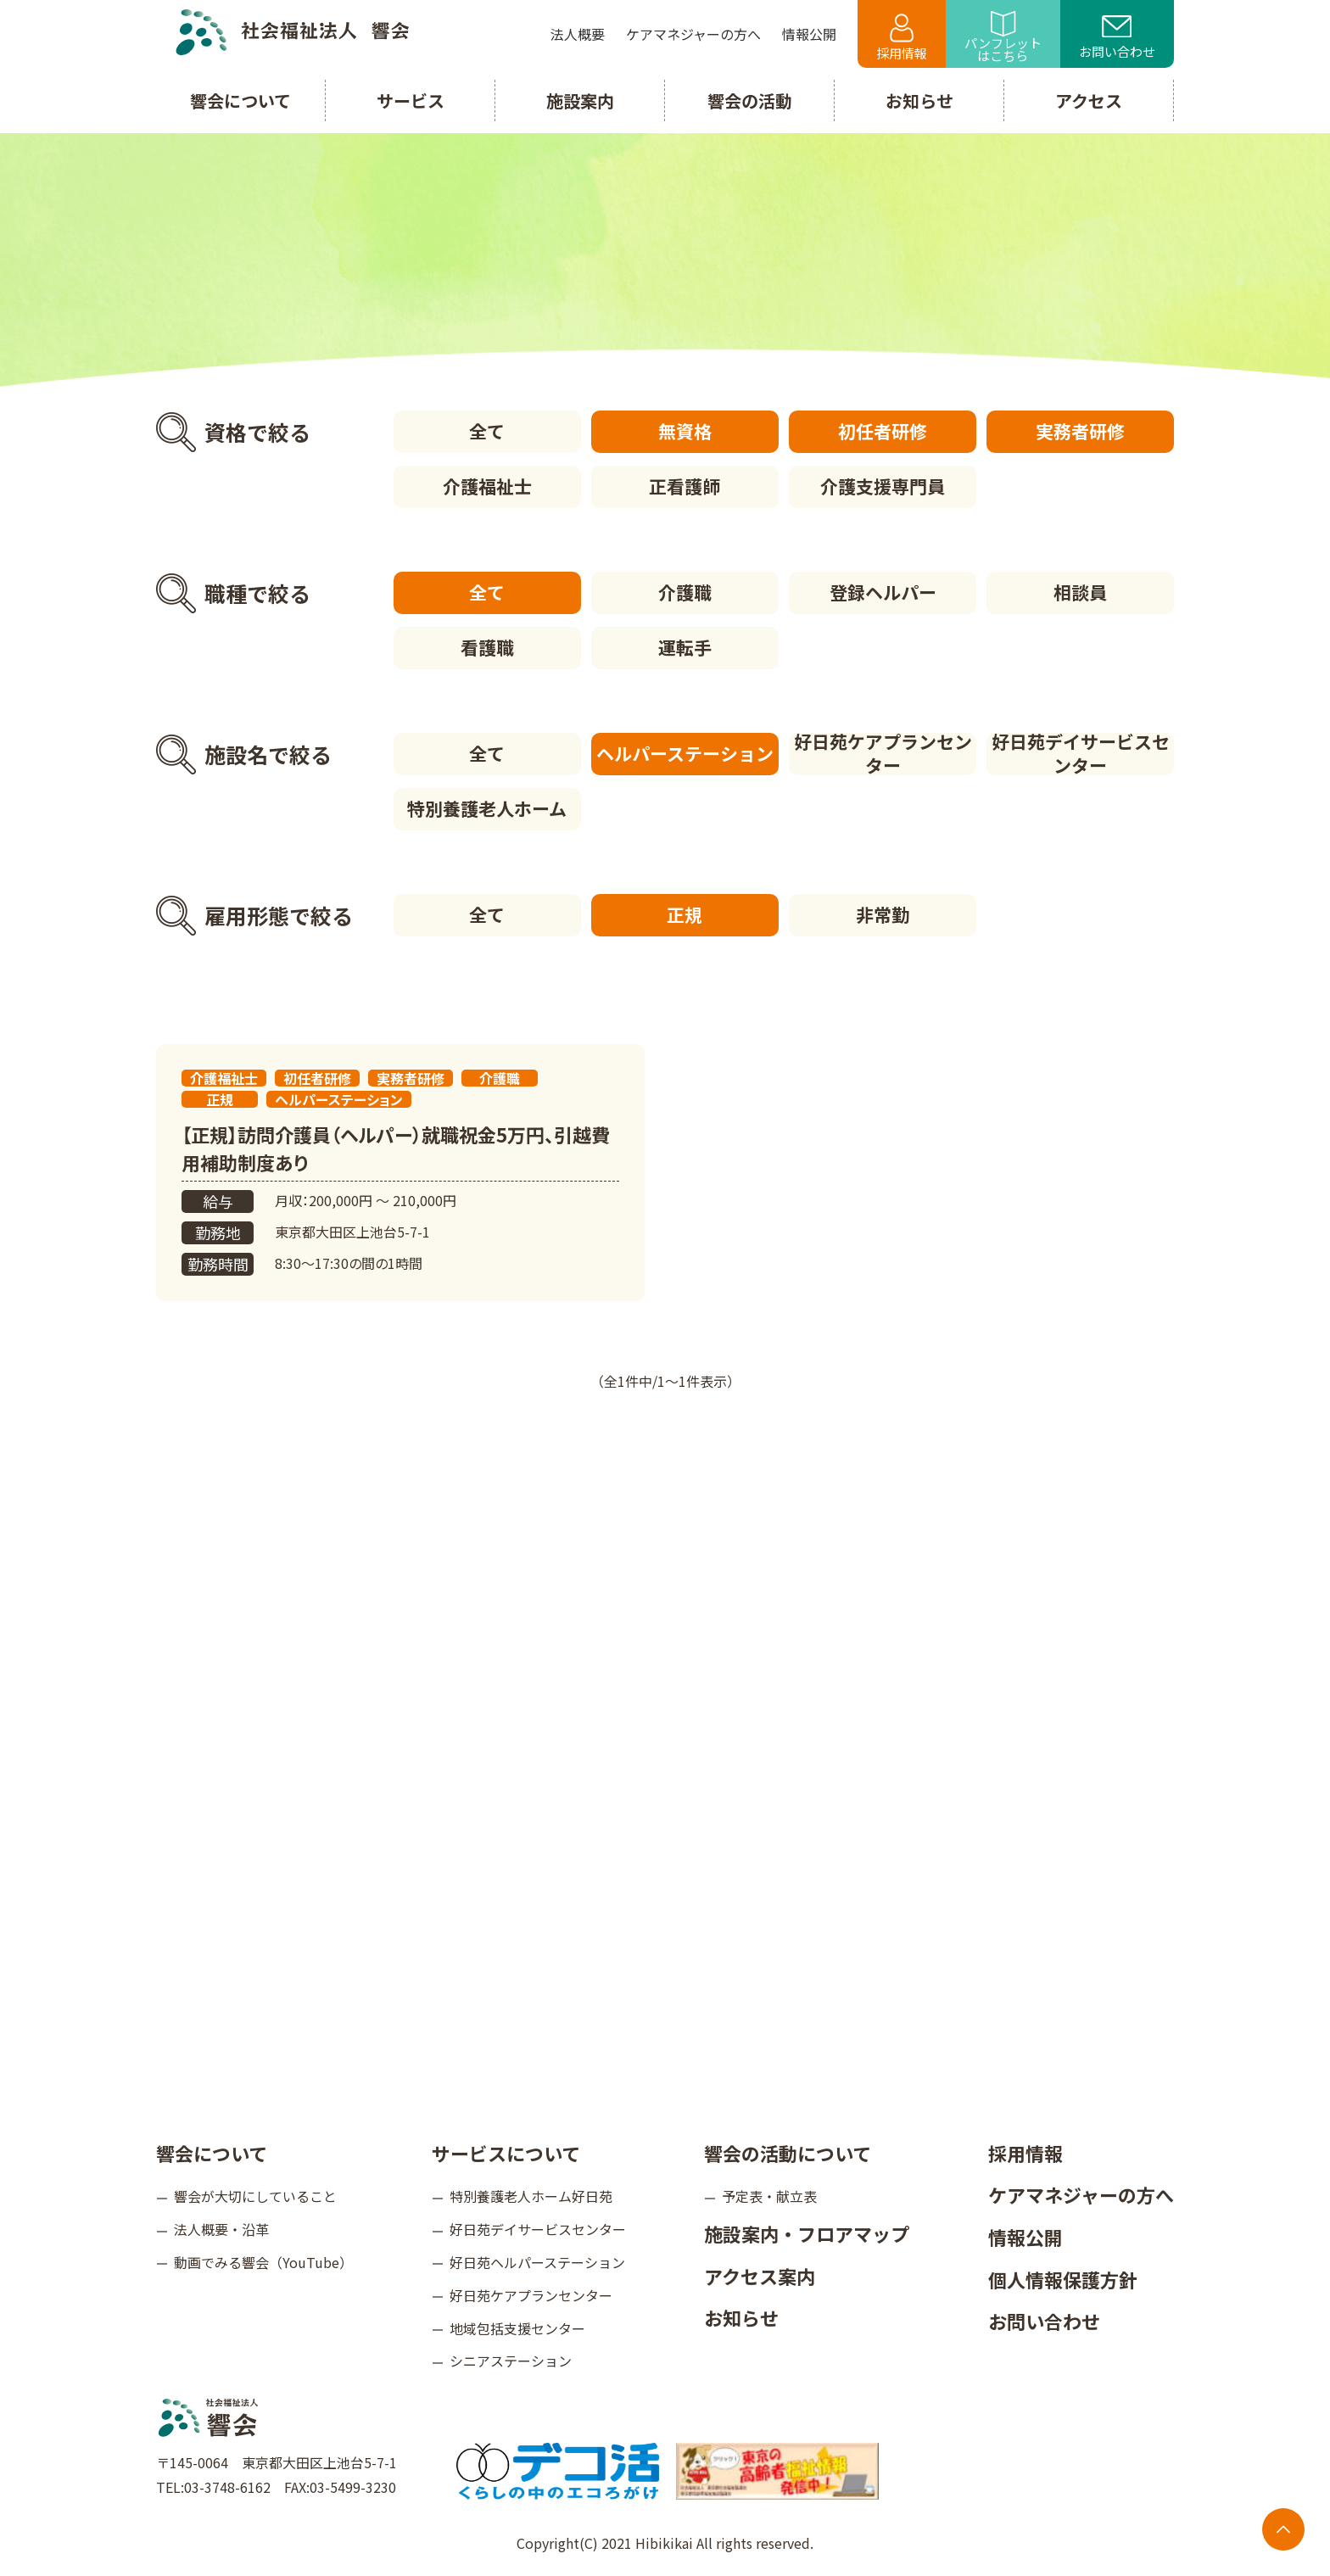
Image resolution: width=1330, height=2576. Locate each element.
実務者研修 (1080, 431)
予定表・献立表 (769, 2196)
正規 (684, 914)
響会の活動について (787, 2152)
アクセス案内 (759, 2275)
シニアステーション (511, 2360)
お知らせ (741, 2317)
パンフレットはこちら (1003, 37)
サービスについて (506, 2152)
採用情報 (901, 38)
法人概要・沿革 (221, 2229)
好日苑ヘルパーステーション (537, 2262)
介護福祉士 (487, 486)
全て (487, 431)
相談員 (1080, 592)
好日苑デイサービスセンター (1081, 754)
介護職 (685, 592)
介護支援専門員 (882, 486)
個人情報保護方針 (1062, 2279)
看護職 (487, 647)
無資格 (685, 431)
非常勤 (882, 914)
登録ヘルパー (883, 592)
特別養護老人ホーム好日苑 (531, 2196)
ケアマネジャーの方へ (1081, 2194)
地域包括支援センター (517, 2328)
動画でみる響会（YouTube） (263, 2262)
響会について (211, 2152)
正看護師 (684, 486)
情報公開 (1025, 2236)
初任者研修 (882, 431)
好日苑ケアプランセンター (883, 754)
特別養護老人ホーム (487, 808)
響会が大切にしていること (255, 2196)
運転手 (685, 647)
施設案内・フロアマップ (806, 2233)
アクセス (1088, 100)
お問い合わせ (1117, 38)
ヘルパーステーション (685, 753)
